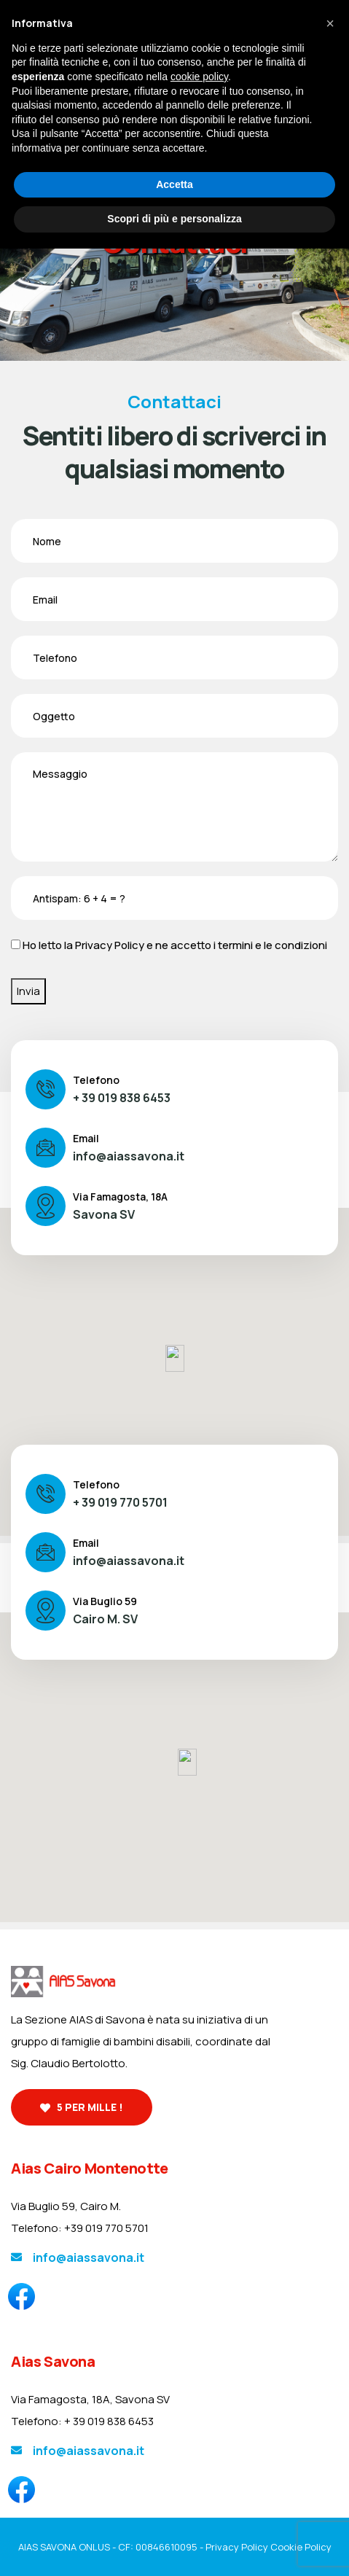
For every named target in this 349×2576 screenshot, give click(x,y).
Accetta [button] (174, 184)
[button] (330, 23)
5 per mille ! (81, 2107)
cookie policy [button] (199, 76)
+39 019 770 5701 (106, 2228)
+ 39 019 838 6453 (121, 1098)
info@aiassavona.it (128, 1156)
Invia (28, 991)
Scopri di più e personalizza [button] (174, 219)
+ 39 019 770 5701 (120, 1502)
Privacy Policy (109, 945)
